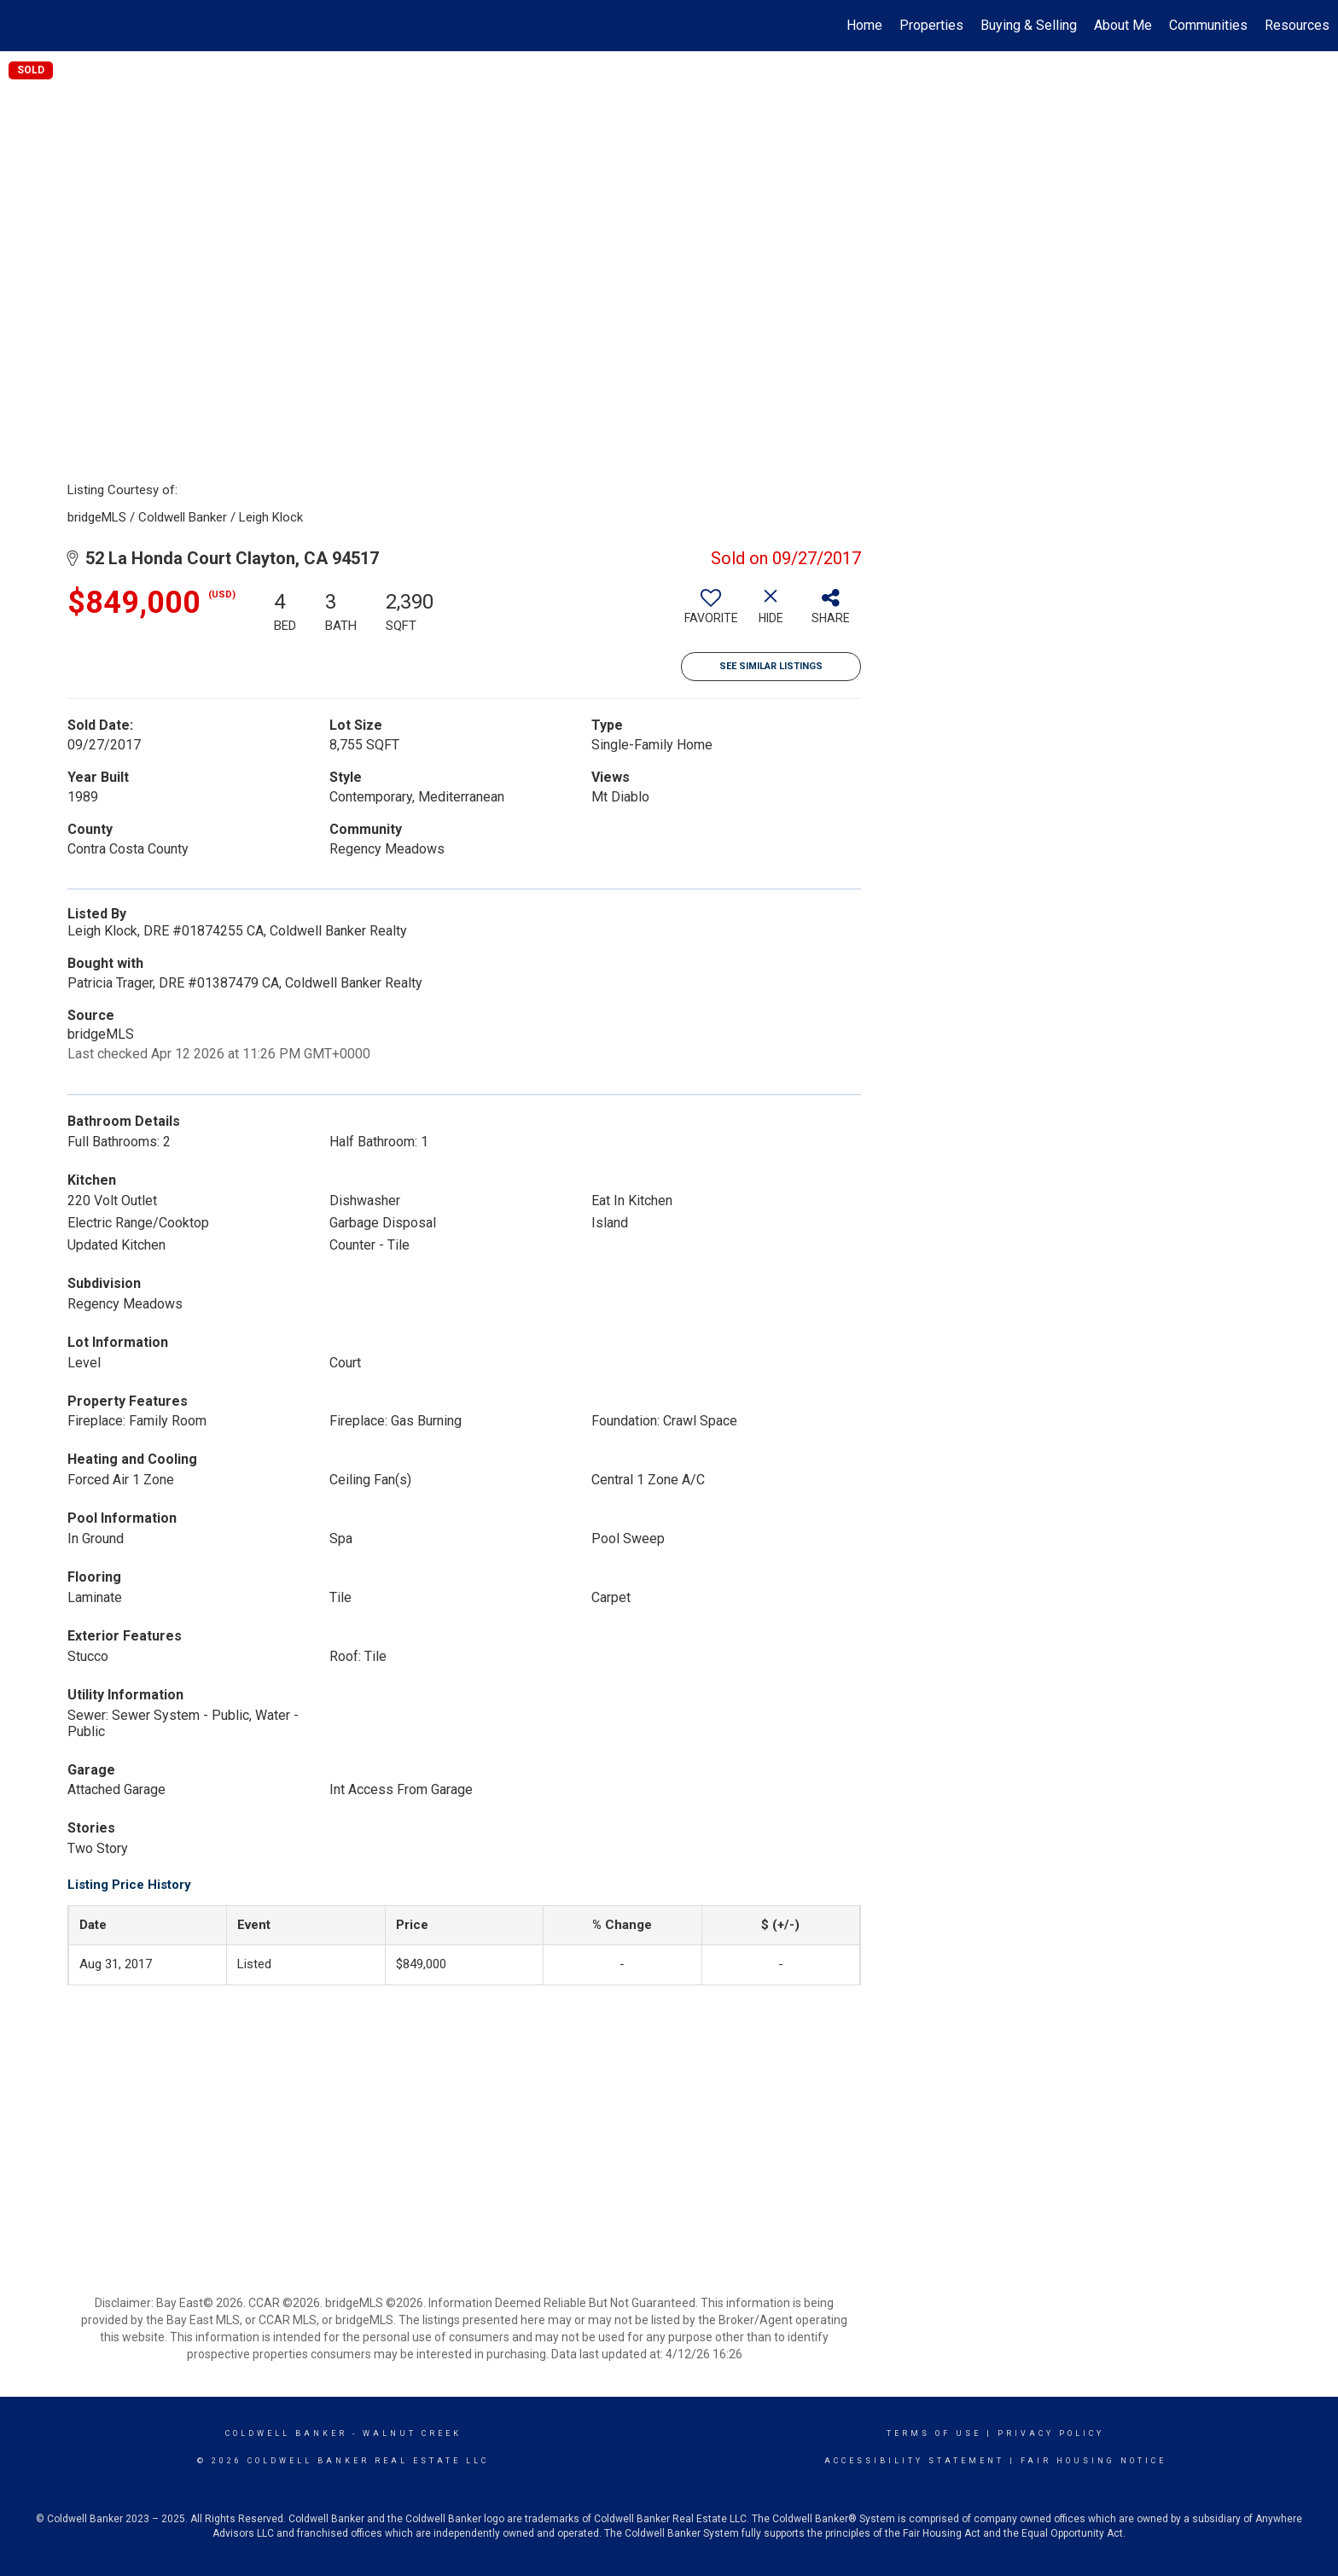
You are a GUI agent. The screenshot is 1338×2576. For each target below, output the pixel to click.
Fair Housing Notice (1093, 2461)
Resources (1297, 25)
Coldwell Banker (286, 2433)
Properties (931, 25)
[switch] (711, 612)
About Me (1123, 25)
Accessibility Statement (914, 2461)
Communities (1208, 25)
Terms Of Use (934, 2433)
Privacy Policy (1051, 2433)
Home (864, 25)
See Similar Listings (771, 666)
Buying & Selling (1028, 25)
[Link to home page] (22, 25)
